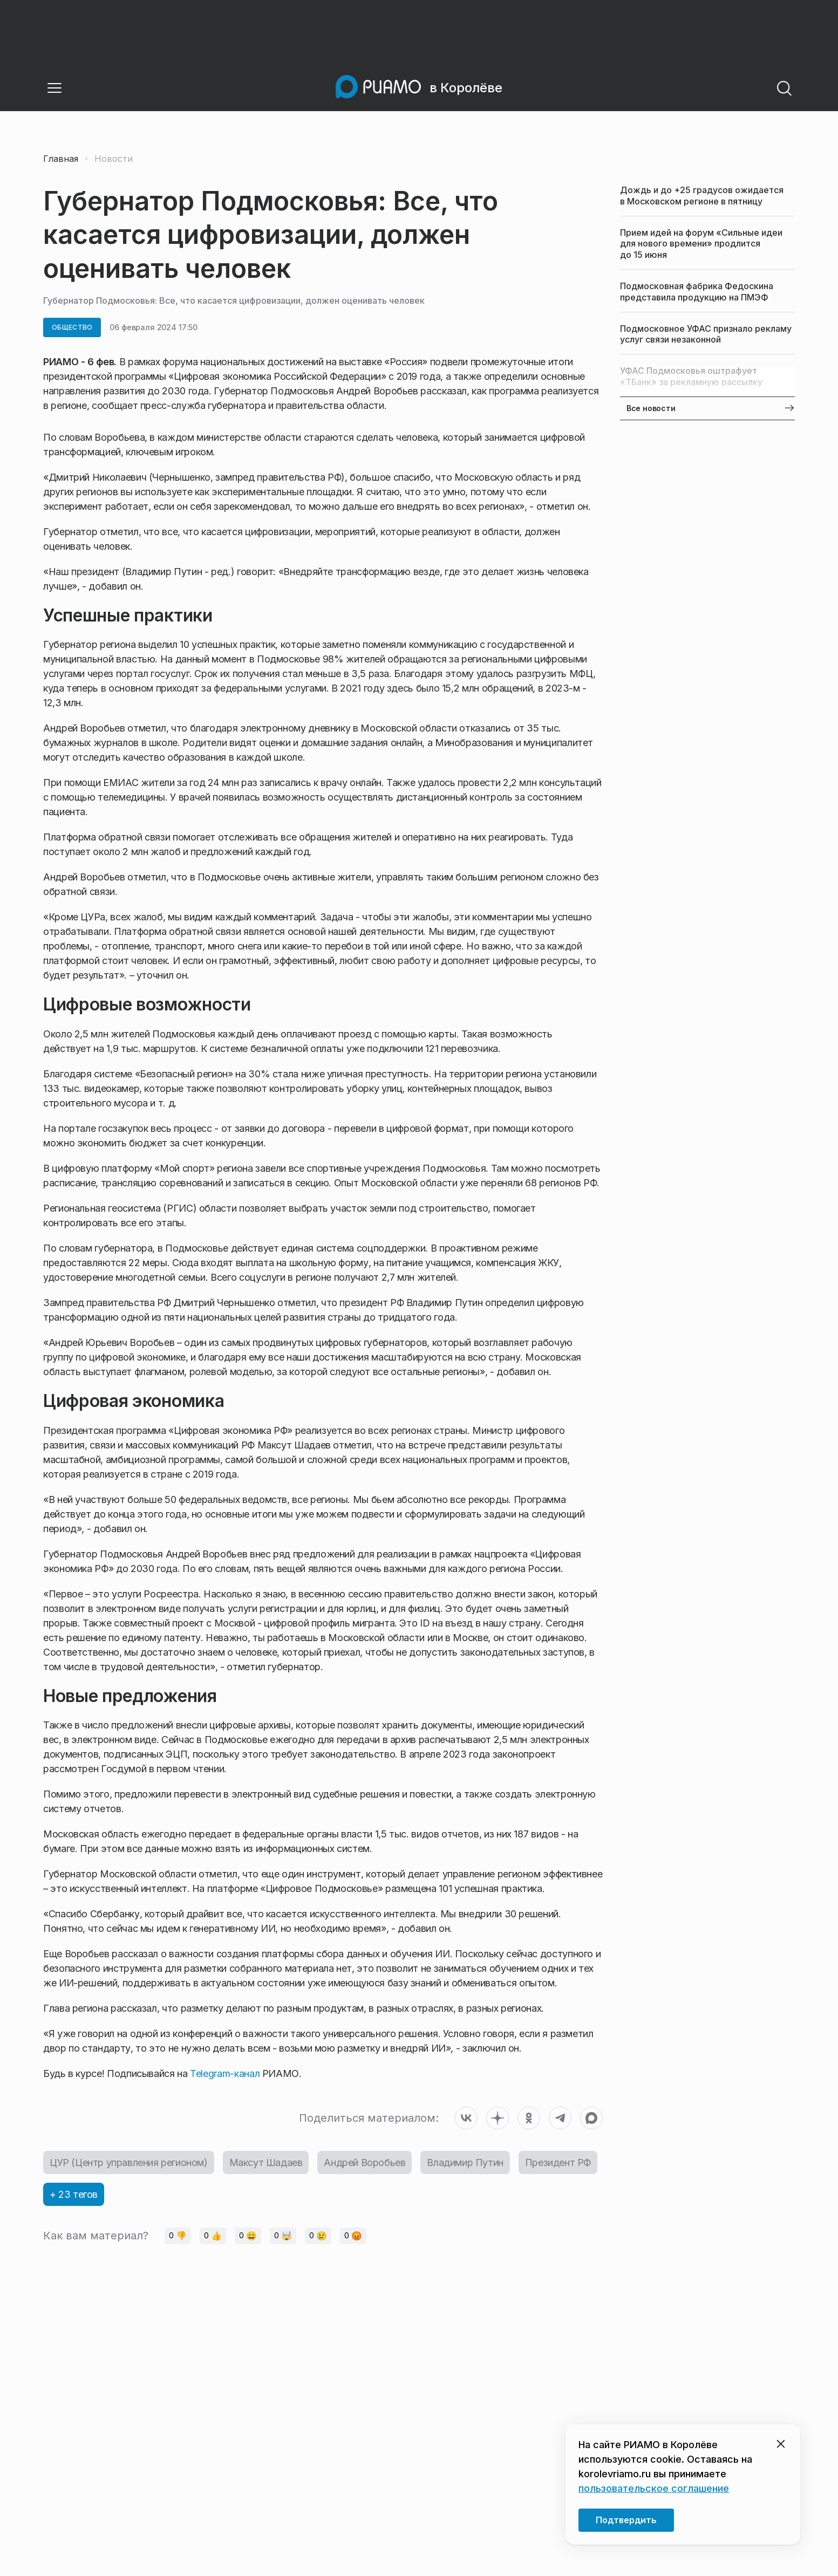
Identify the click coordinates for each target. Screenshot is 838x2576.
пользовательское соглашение (653, 2488)
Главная (60, 158)
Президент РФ (558, 2162)
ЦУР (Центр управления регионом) (129, 2162)
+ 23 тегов (74, 2194)
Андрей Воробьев (364, 2162)
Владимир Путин (465, 2162)
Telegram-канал (225, 2073)
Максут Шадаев (266, 2162)
